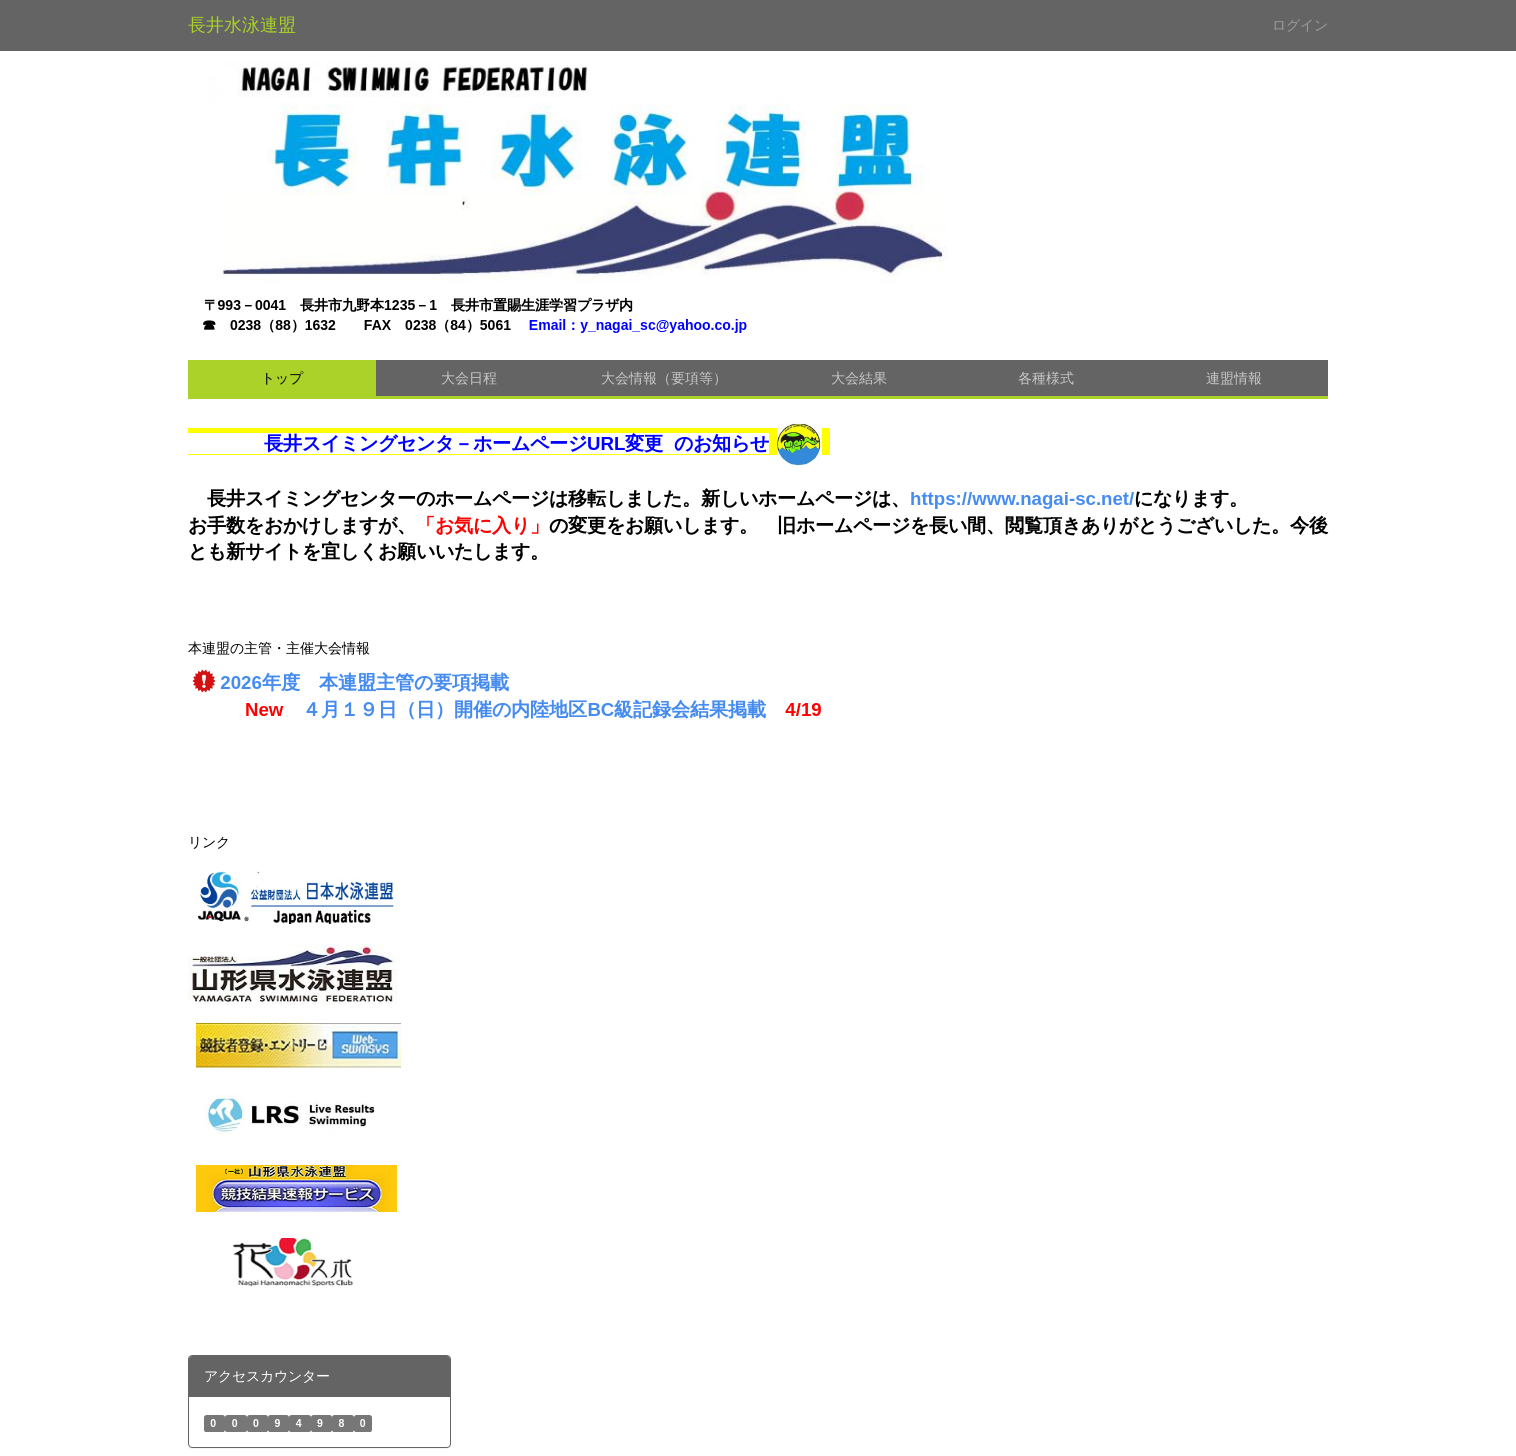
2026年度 (269, 682)
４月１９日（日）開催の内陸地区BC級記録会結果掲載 (534, 709)
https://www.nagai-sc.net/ (1022, 498)
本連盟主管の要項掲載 (414, 682)
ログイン (1300, 25)
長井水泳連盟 (242, 25)
